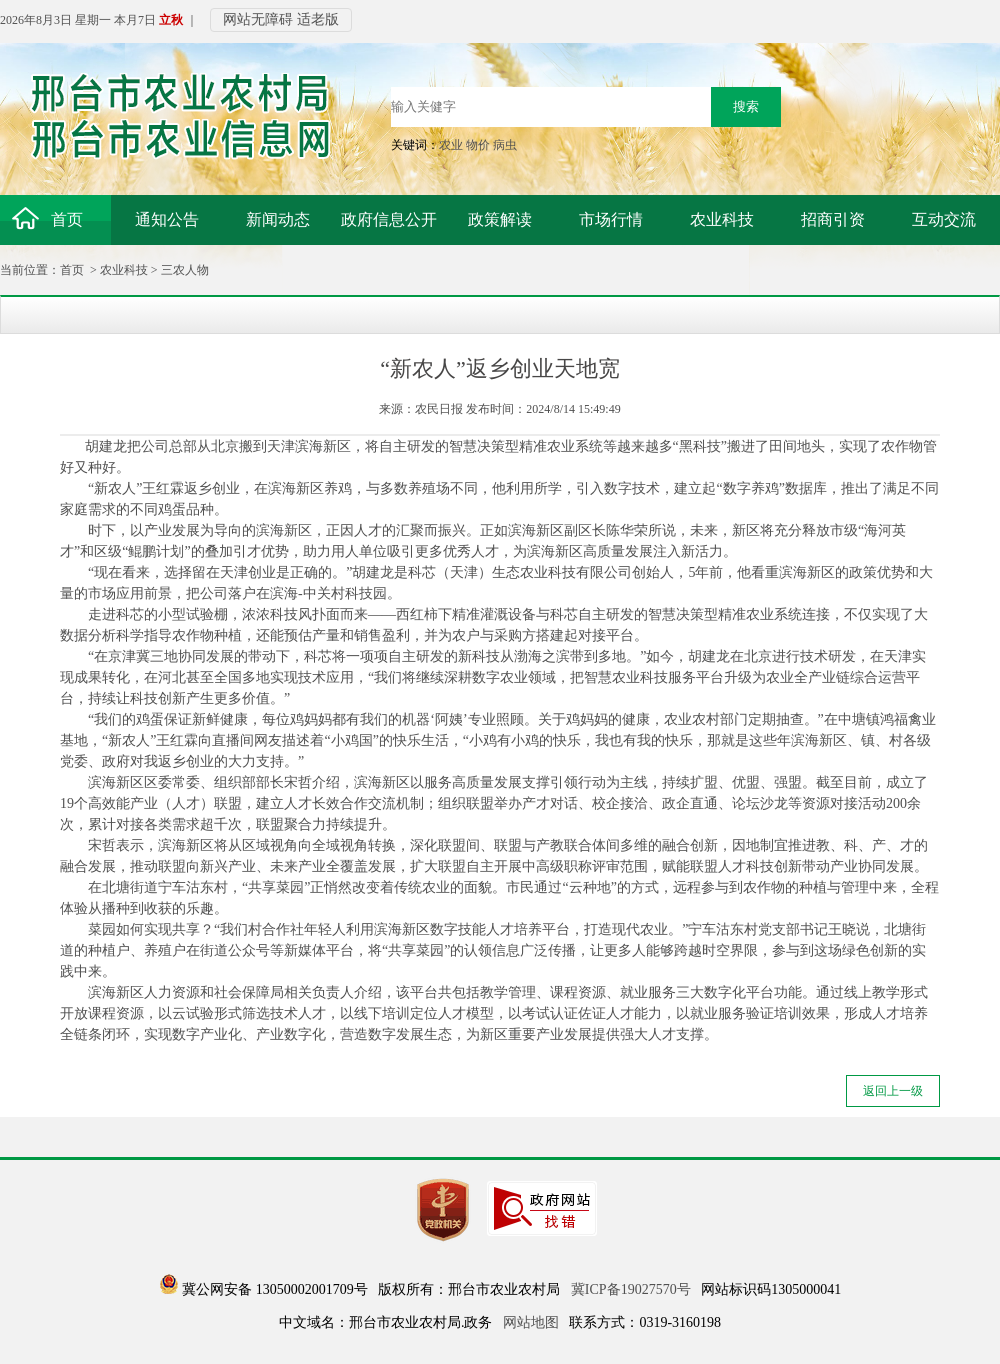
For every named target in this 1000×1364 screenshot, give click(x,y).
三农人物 (185, 270)
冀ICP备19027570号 (631, 1289)
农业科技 (124, 270)
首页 (72, 270)
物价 (478, 145)
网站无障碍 (258, 19)
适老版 (318, 19)
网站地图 (531, 1322)
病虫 (505, 145)
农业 (451, 145)
